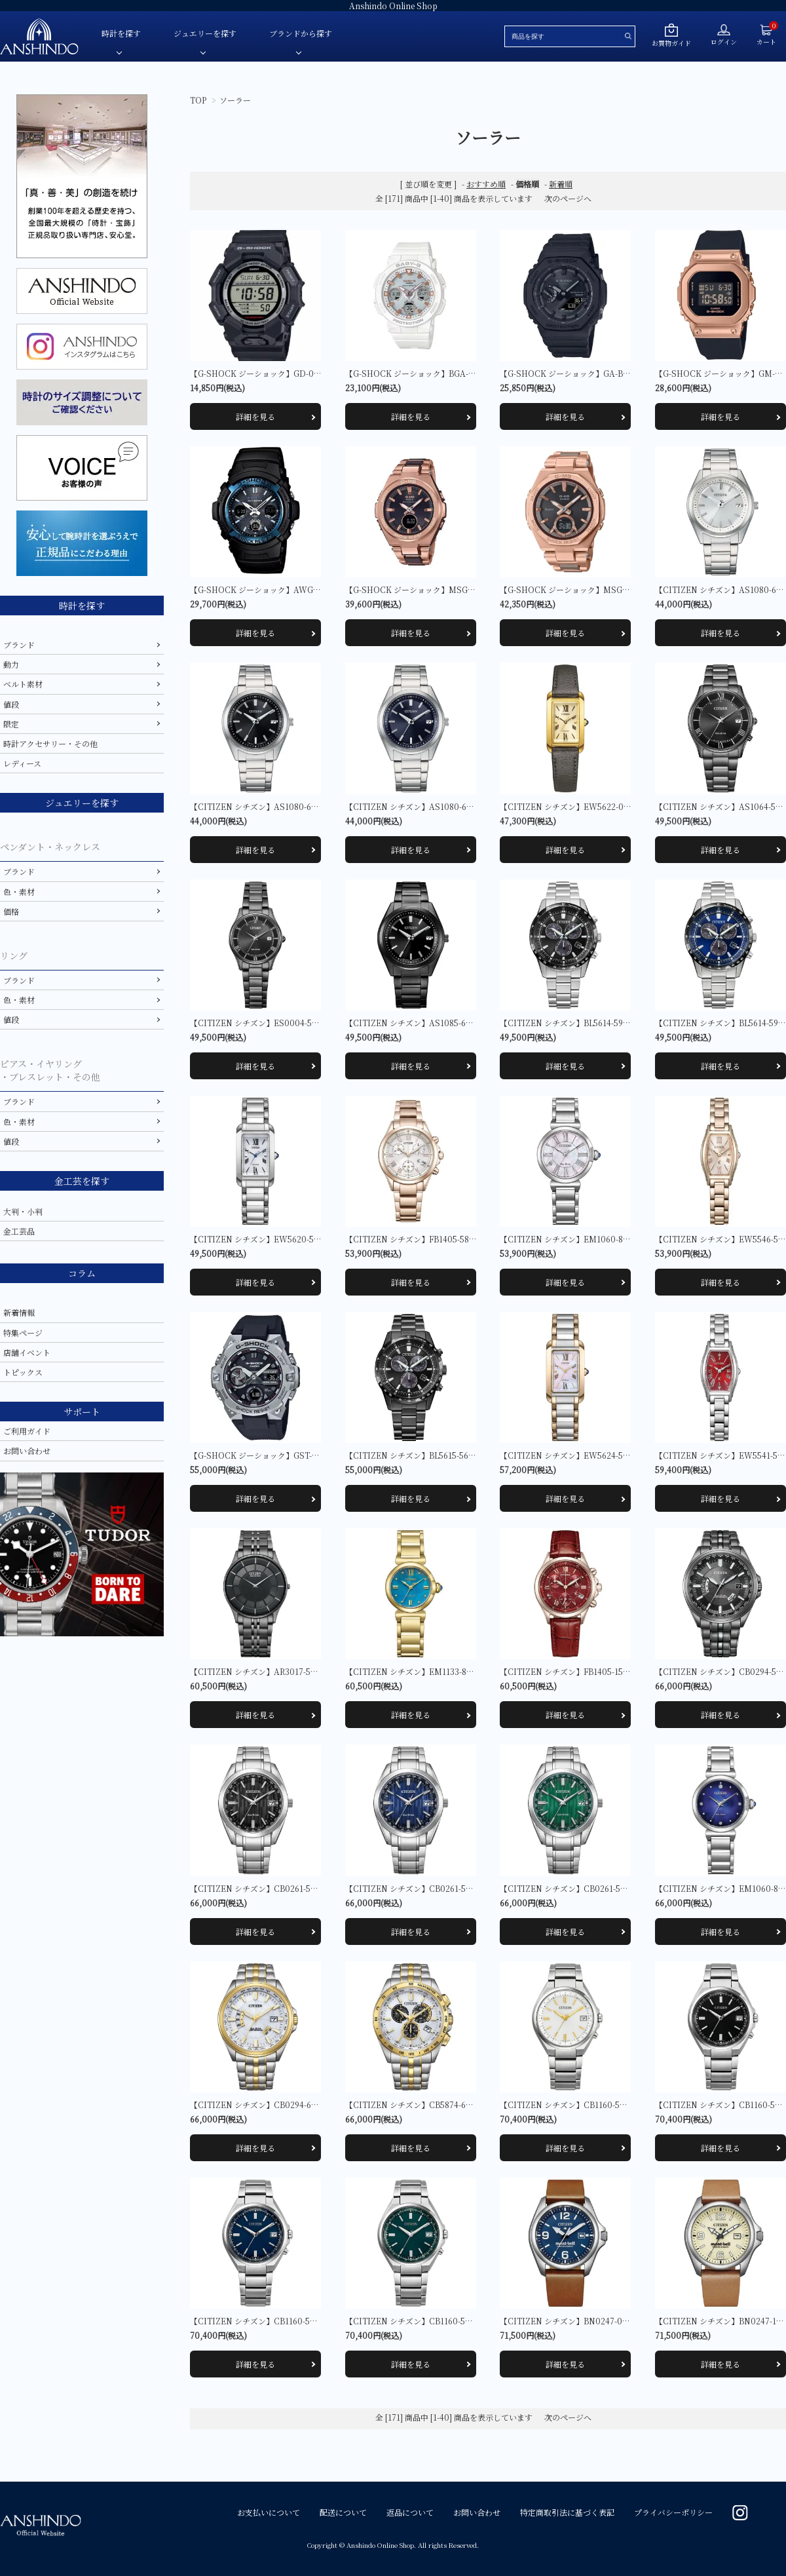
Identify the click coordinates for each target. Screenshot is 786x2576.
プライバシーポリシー (673, 2512)
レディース (22, 763)
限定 (11, 723)
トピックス (23, 1371)
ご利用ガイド (26, 1430)
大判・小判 (23, 1211)
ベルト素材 (23, 683)
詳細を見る (255, 416)
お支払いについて (268, 2512)
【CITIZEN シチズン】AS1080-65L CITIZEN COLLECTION (457, 806)
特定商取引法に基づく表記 (567, 2512)
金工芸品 (19, 1231)
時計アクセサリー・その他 (50, 743)
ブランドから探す (300, 33)
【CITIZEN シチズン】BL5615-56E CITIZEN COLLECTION (456, 1455)
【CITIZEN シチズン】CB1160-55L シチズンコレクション (295, 2320)
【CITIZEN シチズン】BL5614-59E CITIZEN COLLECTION (610, 1022)
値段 (11, 704)
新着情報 (19, 1312)
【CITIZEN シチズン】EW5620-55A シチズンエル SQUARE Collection (320, 1238)
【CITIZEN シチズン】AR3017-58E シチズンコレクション (295, 1671)
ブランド (19, 644)
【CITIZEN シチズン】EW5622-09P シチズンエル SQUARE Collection (629, 806)
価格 (11, 911)
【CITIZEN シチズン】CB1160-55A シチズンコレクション (605, 2104)
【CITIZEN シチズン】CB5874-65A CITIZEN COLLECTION (457, 2104)
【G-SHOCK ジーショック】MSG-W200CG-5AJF (435, 589)
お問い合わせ (26, 1450)
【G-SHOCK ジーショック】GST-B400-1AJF (271, 1455)
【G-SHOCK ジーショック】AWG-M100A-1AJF (277, 589)
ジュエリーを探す (205, 33)
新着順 (560, 183)
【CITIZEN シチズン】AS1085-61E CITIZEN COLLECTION (456, 1022)
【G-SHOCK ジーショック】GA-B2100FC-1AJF (586, 373)
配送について (343, 2512)
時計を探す (121, 33)
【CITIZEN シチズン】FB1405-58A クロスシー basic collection (462, 1238)
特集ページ (23, 1332)
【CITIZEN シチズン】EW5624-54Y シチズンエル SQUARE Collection (630, 1455)
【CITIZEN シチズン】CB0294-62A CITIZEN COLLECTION (302, 2104)
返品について (410, 2512)
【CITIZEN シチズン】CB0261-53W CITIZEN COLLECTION (613, 1888)
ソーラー (235, 100)
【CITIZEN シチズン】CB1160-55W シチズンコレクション (452, 2320)
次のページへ (567, 198)
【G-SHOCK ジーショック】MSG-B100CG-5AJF (588, 589)
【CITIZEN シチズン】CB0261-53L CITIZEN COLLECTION (456, 1888)
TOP (198, 100)
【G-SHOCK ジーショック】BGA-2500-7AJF (427, 373)
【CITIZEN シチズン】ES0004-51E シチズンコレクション (296, 1022)
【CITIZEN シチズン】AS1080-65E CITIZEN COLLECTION (302, 806)
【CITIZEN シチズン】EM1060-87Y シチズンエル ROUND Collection (629, 1238)
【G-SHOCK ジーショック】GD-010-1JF (263, 373)
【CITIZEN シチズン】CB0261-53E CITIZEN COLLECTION (301, 1888)
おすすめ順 (486, 183)
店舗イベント (26, 1352)
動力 (11, 664)
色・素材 (19, 891)
